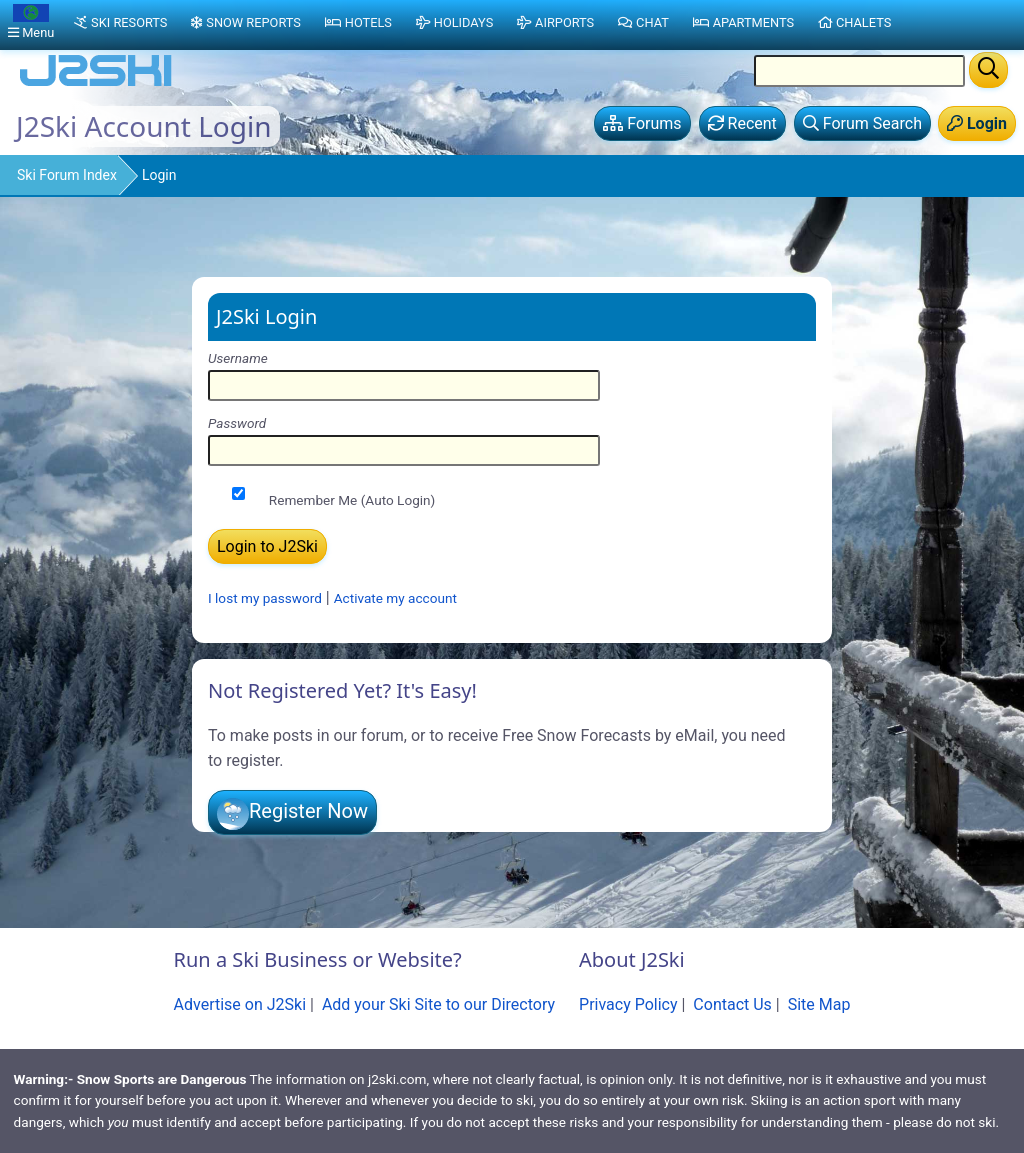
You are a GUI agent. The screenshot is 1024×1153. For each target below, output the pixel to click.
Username (238, 358)
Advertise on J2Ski (240, 1004)
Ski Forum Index (67, 175)
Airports (555, 22)
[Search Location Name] (859, 71)
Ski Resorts (120, 22)
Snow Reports (245, 22)
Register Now (308, 811)
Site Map (819, 1004)
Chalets (854, 22)
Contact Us (732, 1004)
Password (237, 423)
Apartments (743, 22)
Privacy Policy (628, 1004)
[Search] (988, 70)
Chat (643, 22)
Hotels (358, 22)
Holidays (454, 22)
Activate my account (395, 598)
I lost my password (265, 598)
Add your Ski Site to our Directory (438, 1004)
